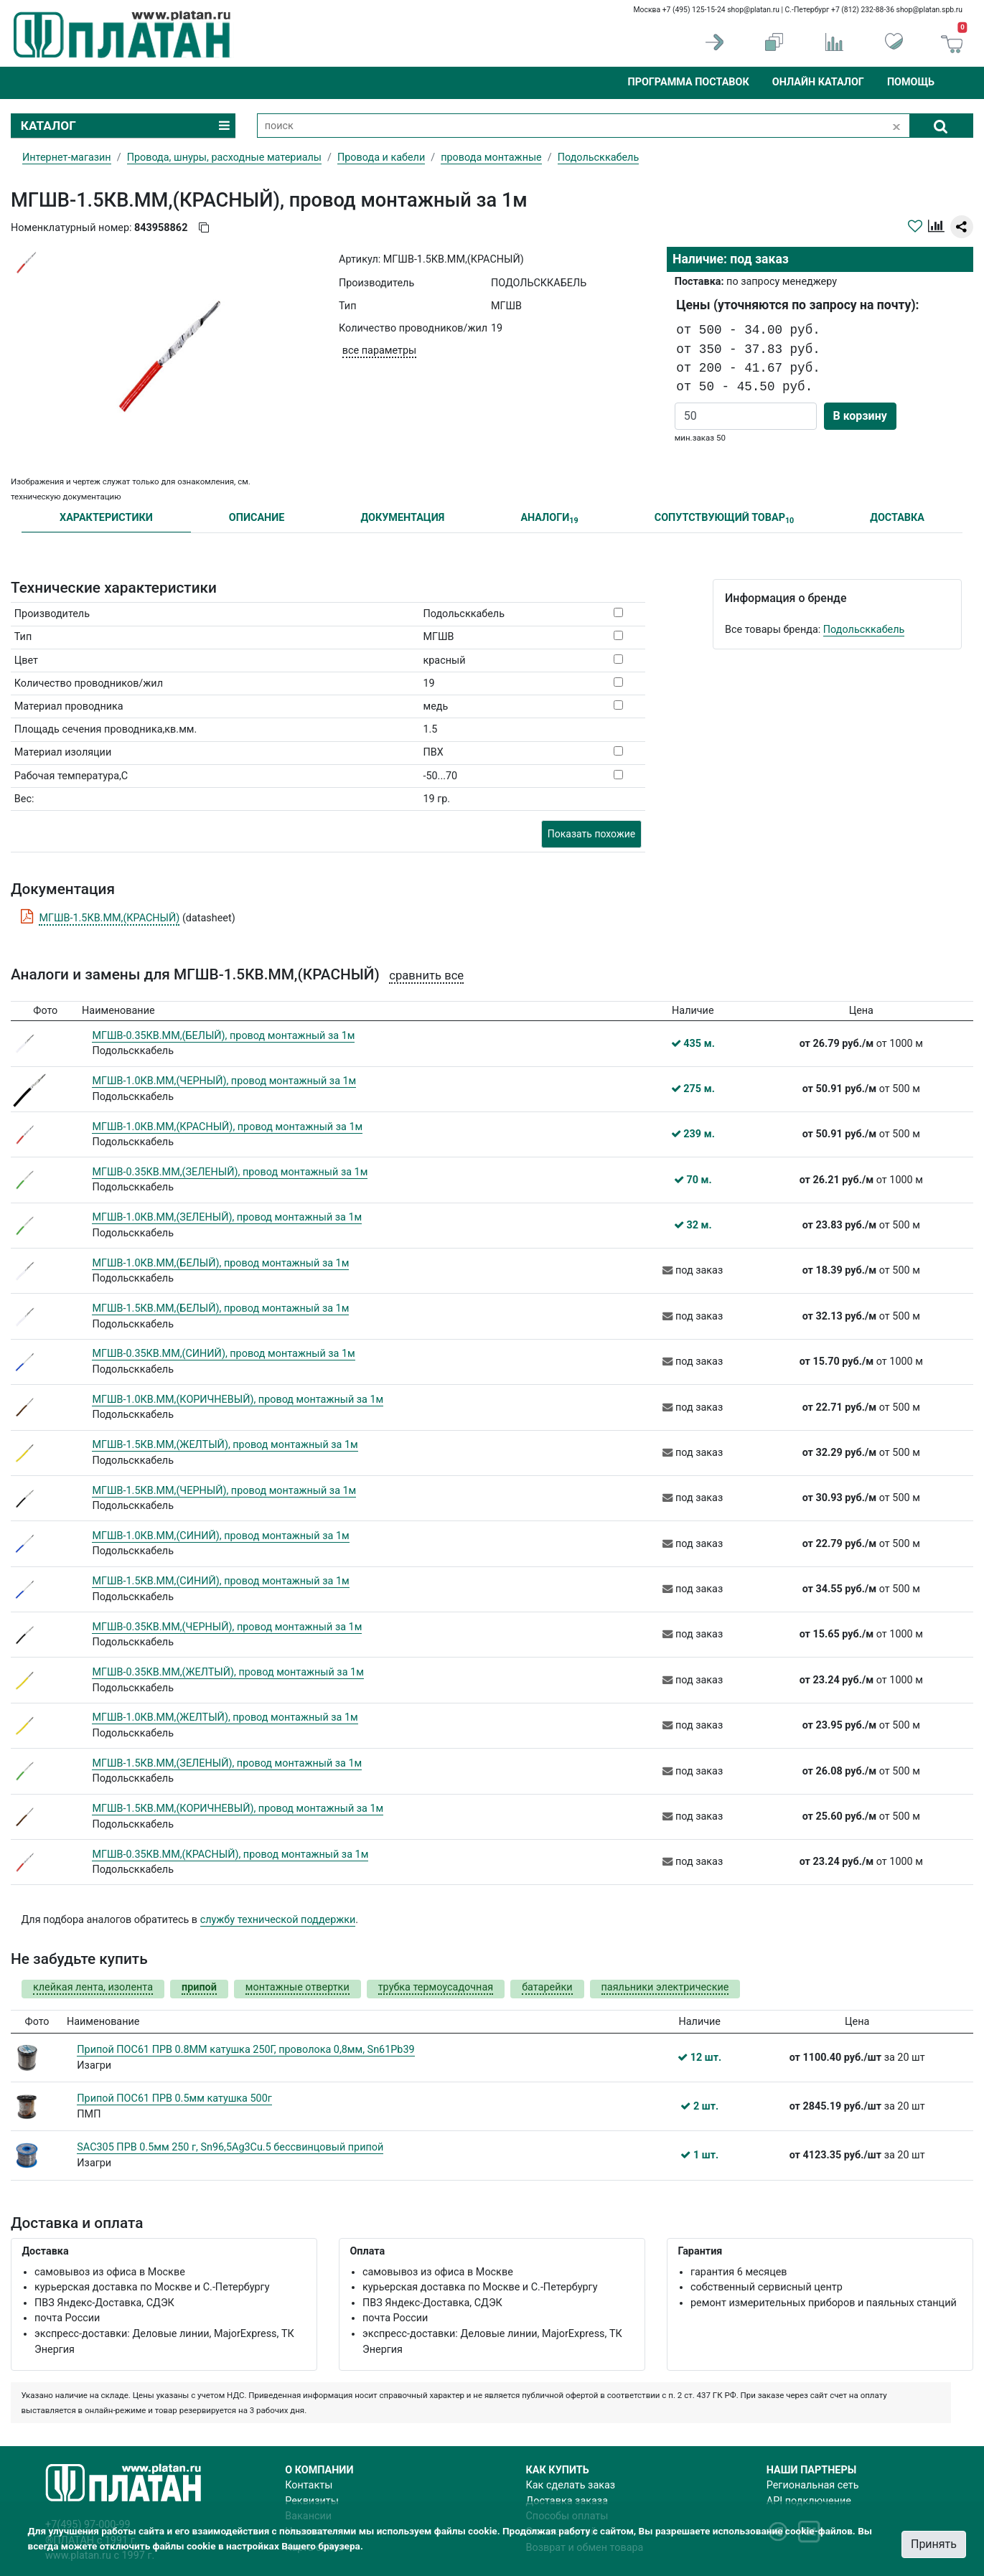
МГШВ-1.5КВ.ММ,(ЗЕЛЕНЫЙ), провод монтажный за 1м (227, 1763)
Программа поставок (688, 82)
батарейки (547, 1987)
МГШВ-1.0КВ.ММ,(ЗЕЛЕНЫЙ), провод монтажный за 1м (227, 1217)
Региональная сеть (813, 2485)
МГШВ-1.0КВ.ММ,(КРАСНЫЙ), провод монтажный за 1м (227, 1127)
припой (199, 1987)
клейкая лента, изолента (93, 1987)
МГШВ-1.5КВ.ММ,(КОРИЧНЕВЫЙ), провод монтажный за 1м (237, 1808)
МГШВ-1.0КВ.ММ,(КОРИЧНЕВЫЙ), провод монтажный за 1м (237, 1399)
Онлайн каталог (818, 82)
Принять (934, 2544)
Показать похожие (591, 834)
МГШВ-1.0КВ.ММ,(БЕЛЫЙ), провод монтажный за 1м (220, 1263)
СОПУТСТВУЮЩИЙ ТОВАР (725, 518)
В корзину (860, 416)
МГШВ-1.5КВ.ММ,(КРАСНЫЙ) (109, 918)
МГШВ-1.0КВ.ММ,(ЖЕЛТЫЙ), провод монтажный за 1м (224, 1717)
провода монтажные (491, 157)
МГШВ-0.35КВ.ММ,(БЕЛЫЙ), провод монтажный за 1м (223, 1036)
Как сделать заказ (571, 2485)
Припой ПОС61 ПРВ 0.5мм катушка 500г (174, 2098)
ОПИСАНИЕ (257, 518)
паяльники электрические (665, 1987)
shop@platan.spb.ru (929, 9)
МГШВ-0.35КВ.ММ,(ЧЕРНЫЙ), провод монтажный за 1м (227, 1627)
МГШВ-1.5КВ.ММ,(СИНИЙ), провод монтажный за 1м (220, 1581)
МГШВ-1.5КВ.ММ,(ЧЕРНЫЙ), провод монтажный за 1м (224, 1491)
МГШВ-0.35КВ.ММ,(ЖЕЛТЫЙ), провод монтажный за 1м (227, 1672)
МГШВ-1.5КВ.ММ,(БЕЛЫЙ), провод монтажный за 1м (220, 1308)
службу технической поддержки (278, 1920)
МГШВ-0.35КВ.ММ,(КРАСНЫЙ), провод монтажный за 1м (230, 1854)
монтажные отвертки (297, 1987)
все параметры (379, 350)
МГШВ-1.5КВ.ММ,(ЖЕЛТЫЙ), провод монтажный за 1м (224, 1445)
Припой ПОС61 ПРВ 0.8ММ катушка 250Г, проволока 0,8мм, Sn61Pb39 (245, 2050)
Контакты (308, 2485)
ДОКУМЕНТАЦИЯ (402, 518)
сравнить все (426, 975)
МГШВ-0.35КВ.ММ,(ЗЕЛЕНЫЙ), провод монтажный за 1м (229, 1172)
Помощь (910, 82)
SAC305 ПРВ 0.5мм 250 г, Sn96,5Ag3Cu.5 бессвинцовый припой (230, 2147)
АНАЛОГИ (549, 518)
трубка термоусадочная (435, 1987)
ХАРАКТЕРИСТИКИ (106, 518)
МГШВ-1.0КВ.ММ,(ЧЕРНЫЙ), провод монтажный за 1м (224, 1081)
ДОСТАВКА (897, 518)
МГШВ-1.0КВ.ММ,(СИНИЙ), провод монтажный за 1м (220, 1536)
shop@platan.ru (753, 9)
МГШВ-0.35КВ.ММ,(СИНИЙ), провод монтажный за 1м (223, 1354)
